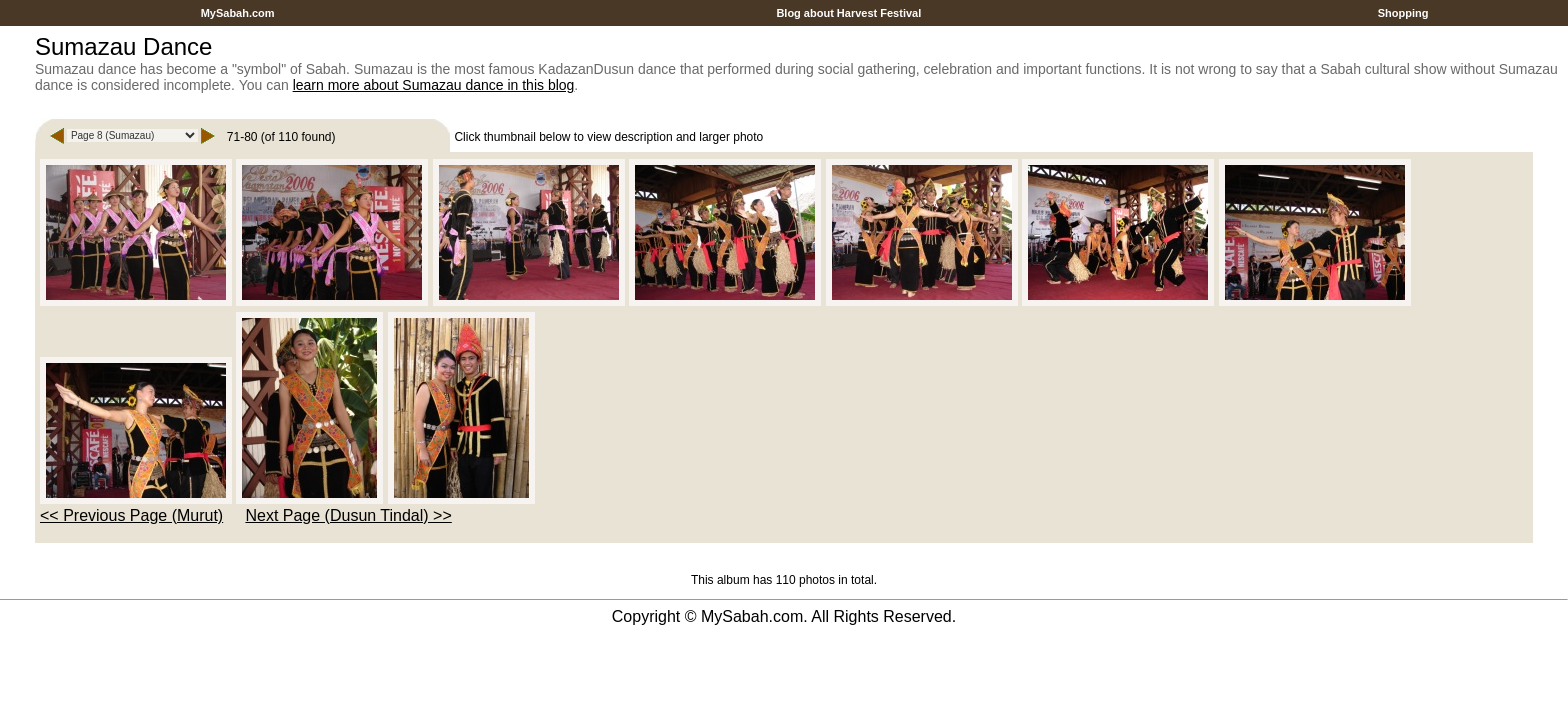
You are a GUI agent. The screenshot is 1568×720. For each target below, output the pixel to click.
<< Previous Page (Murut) (131, 515)
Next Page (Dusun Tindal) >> (348, 515)
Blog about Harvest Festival (848, 13)
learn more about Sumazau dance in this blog (434, 85)
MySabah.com (238, 13)
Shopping (1403, 13)
